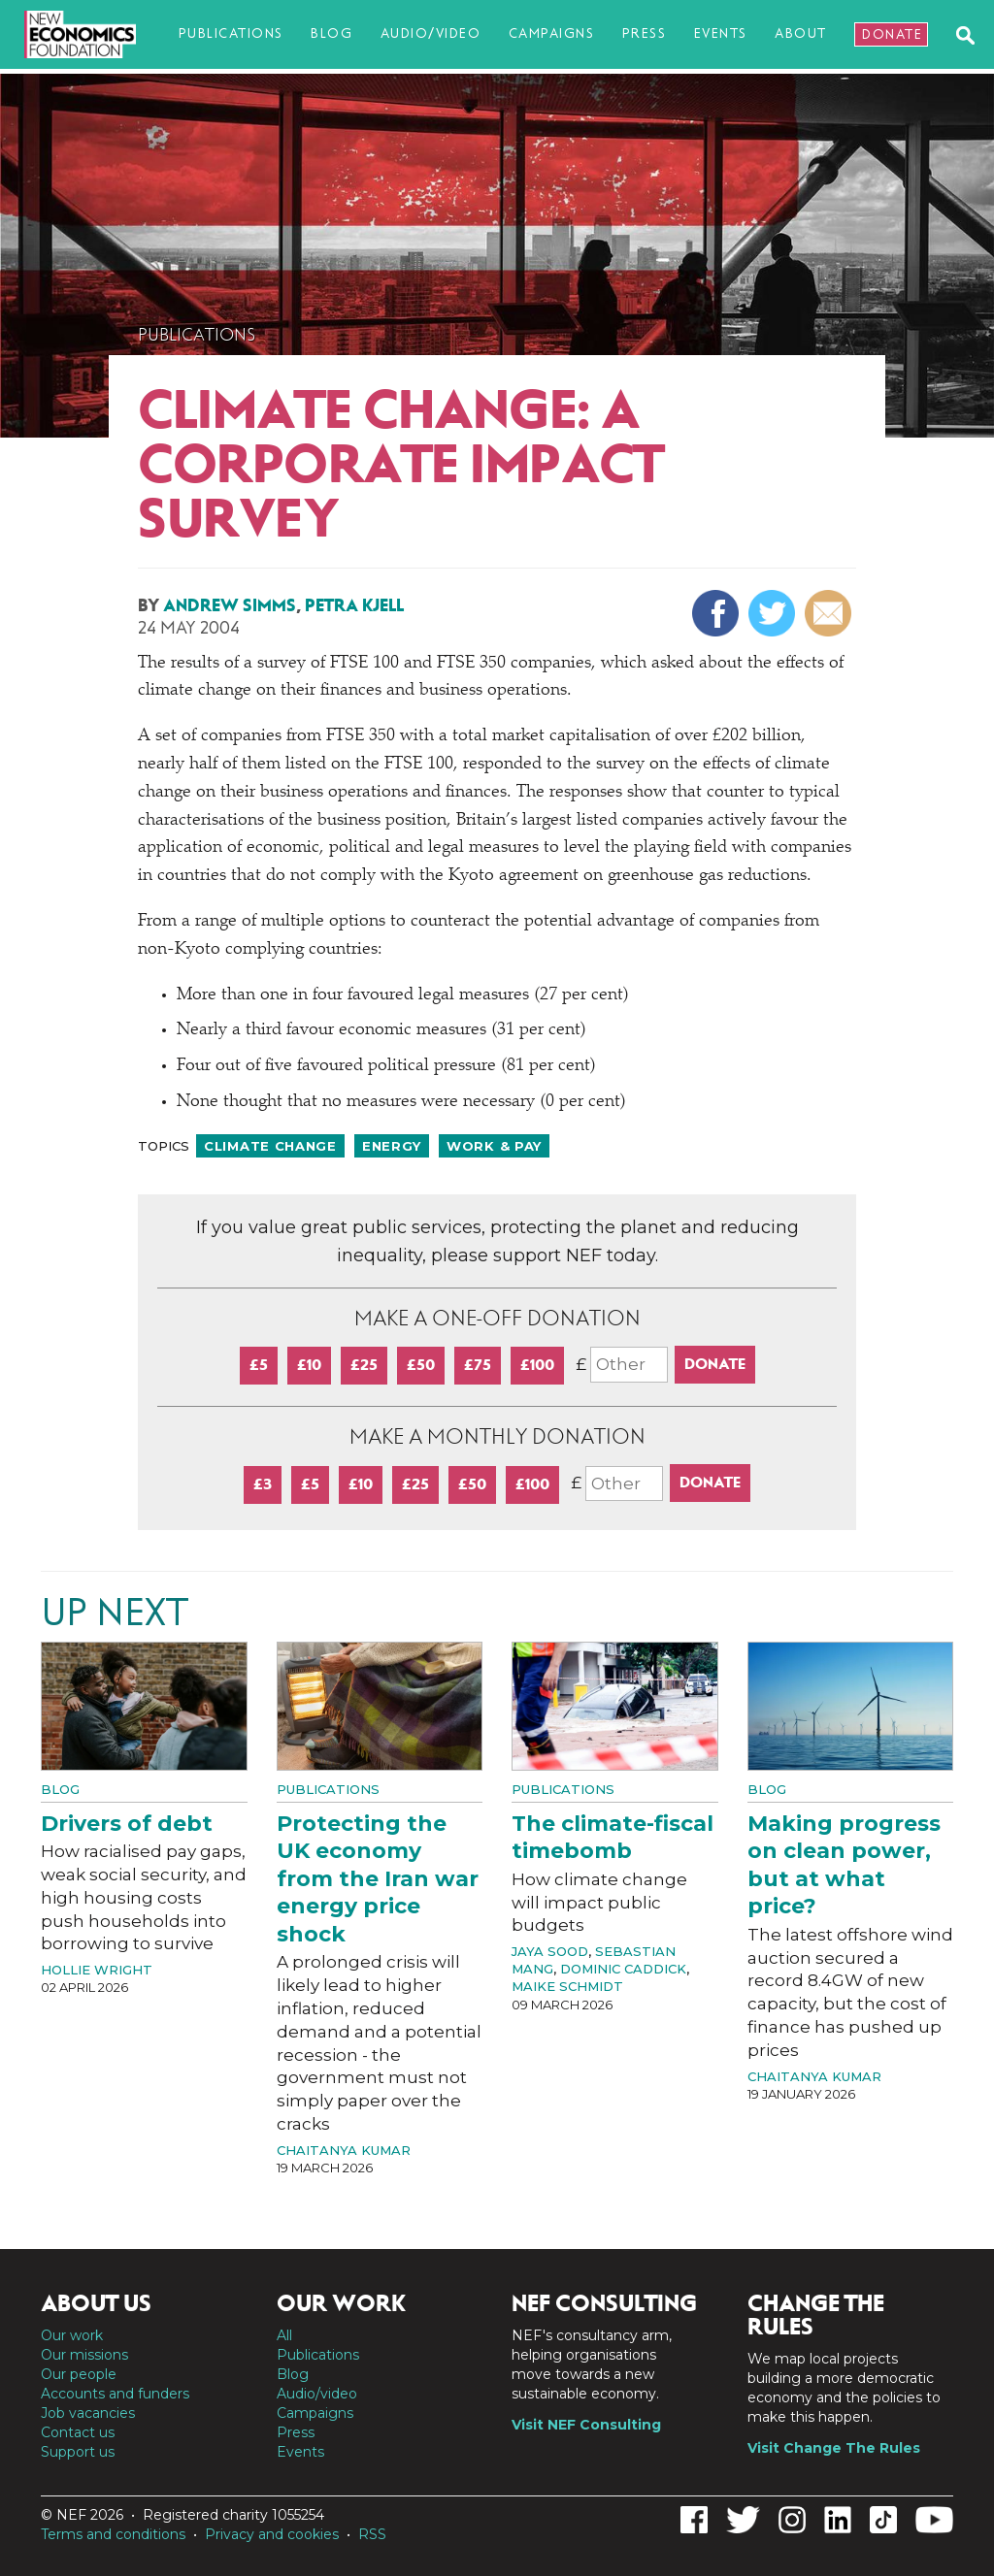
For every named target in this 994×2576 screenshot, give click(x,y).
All (284, 2335)
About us (96, 2303)
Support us (78, 2452)
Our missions (84, 2355)
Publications (231, 33)
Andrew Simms (229, 605)
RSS (372, 2534)
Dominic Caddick (623, 1968)
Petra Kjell (354, 605)
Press (644, 33)
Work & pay (494, 1146)
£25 (364, 1364)
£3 (262, 1484)
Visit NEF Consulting (586, 2424)
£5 (258, 1364)
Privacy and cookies (272, 2534)
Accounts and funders (115, 2393)
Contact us (78, 2432)
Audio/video (431, 33)
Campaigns (552, 33)
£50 (421, 1364)
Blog (331, 33)
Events (720, 33)
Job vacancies (88, 2413)
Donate (892, 34)
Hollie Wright (96, 1969)
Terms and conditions (113, 2534)
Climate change (270, 1146)
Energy (391, 1146)
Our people (78, 2374)
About (801, 33)
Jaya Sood (550, 1951)
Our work (72, 2335)
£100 (537, 1364)
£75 (477, 1364)
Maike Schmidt (567, 1986)
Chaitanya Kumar (344, 2150)
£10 (309, 1364)
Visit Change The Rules (833, 2448)
